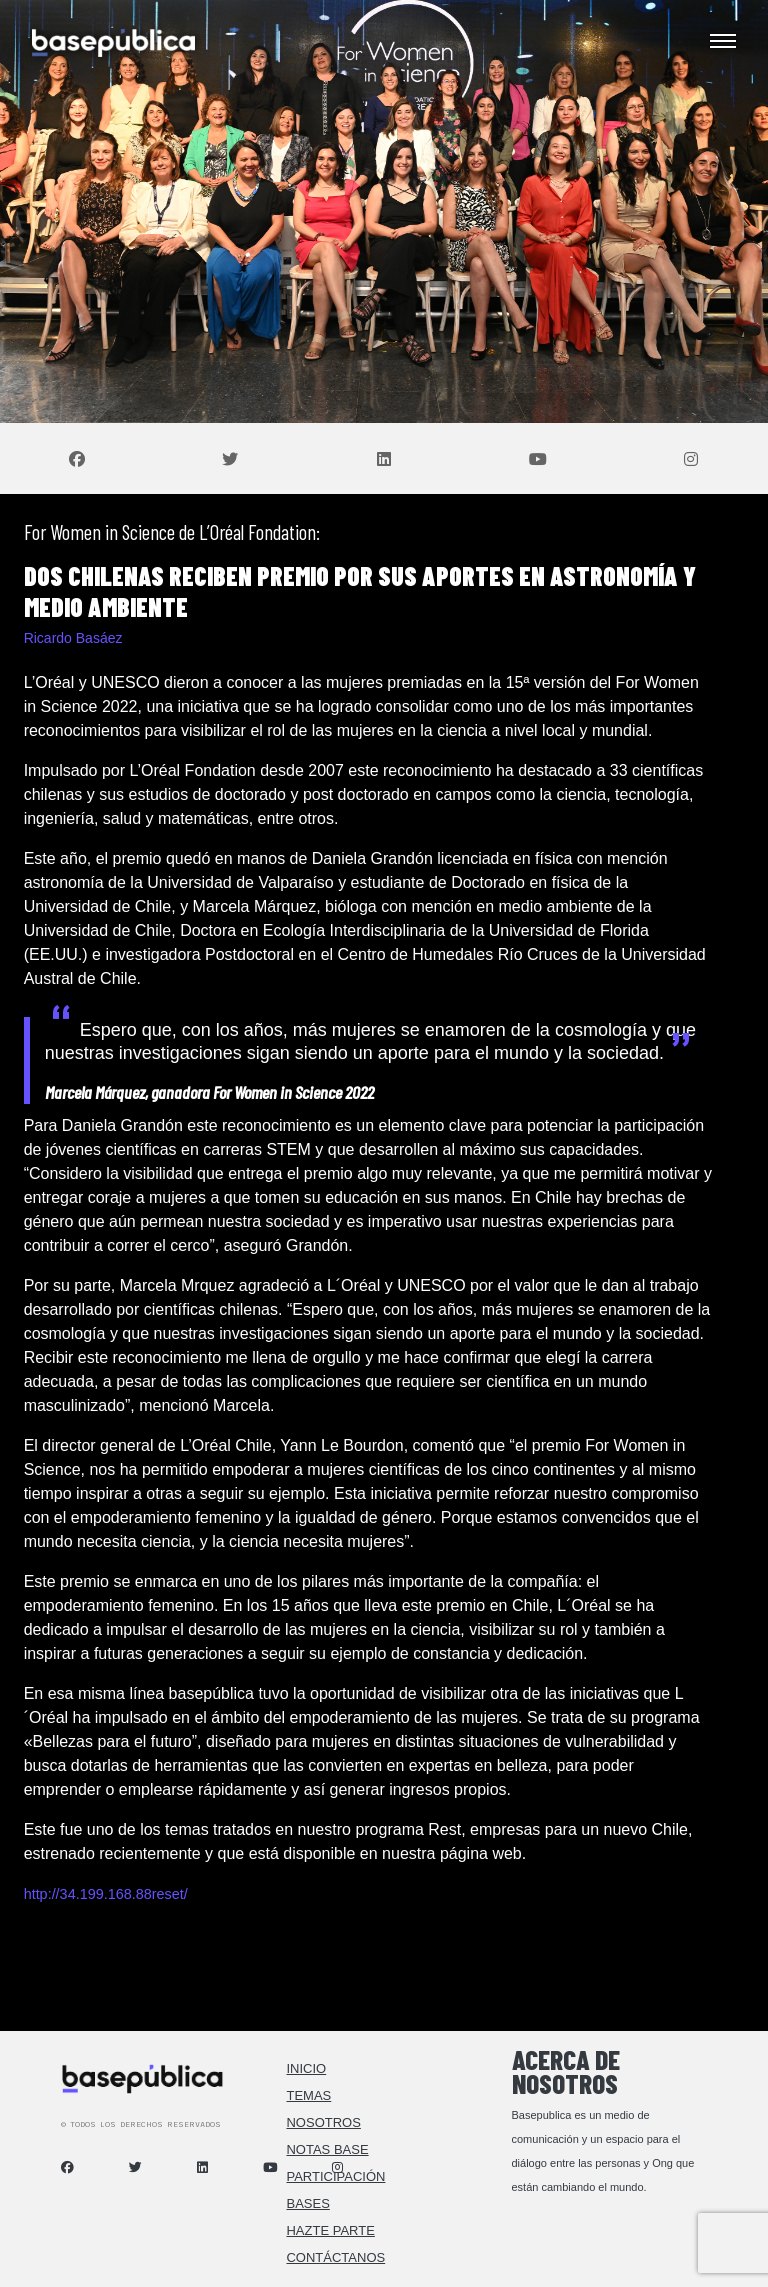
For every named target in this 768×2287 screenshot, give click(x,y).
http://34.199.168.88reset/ (106, 1894)
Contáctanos (335, 2257)
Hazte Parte (330, 2230)
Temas (308, 2095)
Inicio (306, 2068)
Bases (307, 2203)
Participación (335, 2176)
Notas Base (327, 2149)
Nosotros (323, 2122)
